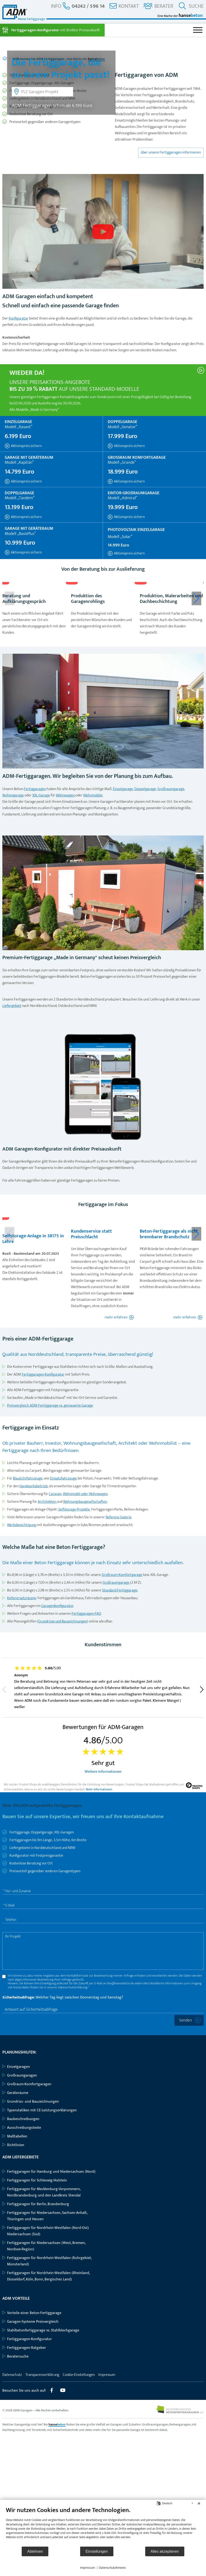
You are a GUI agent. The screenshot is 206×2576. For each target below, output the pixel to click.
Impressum (87, 2567)
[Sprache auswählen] (158, 2503)
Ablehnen (35, 2551)
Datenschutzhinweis (112, 2567)
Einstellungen (97, 2551)
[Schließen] (198, 2503)
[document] (103, 2526)
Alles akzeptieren (165, 2551)
